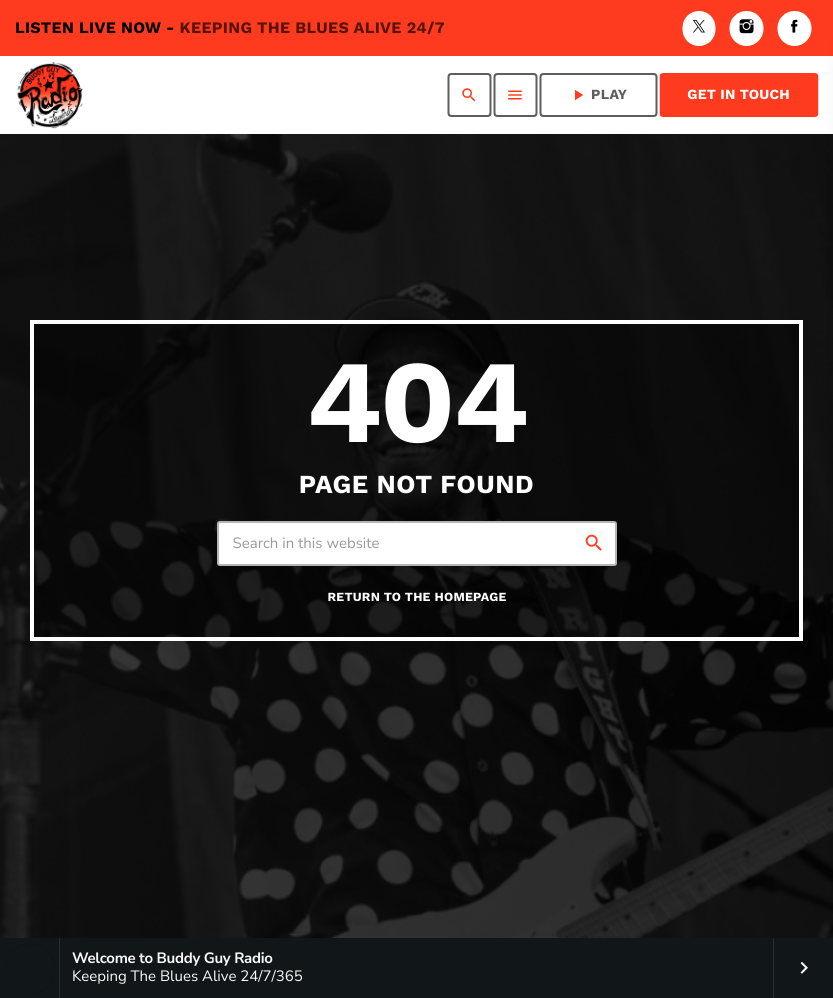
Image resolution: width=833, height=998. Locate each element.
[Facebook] (794, 28)
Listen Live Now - (230, 27)
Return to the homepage (416, 597)
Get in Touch (738, 95)
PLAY (598, 95)
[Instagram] (747, 28)
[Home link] (49, 95)
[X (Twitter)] (699, 28)
